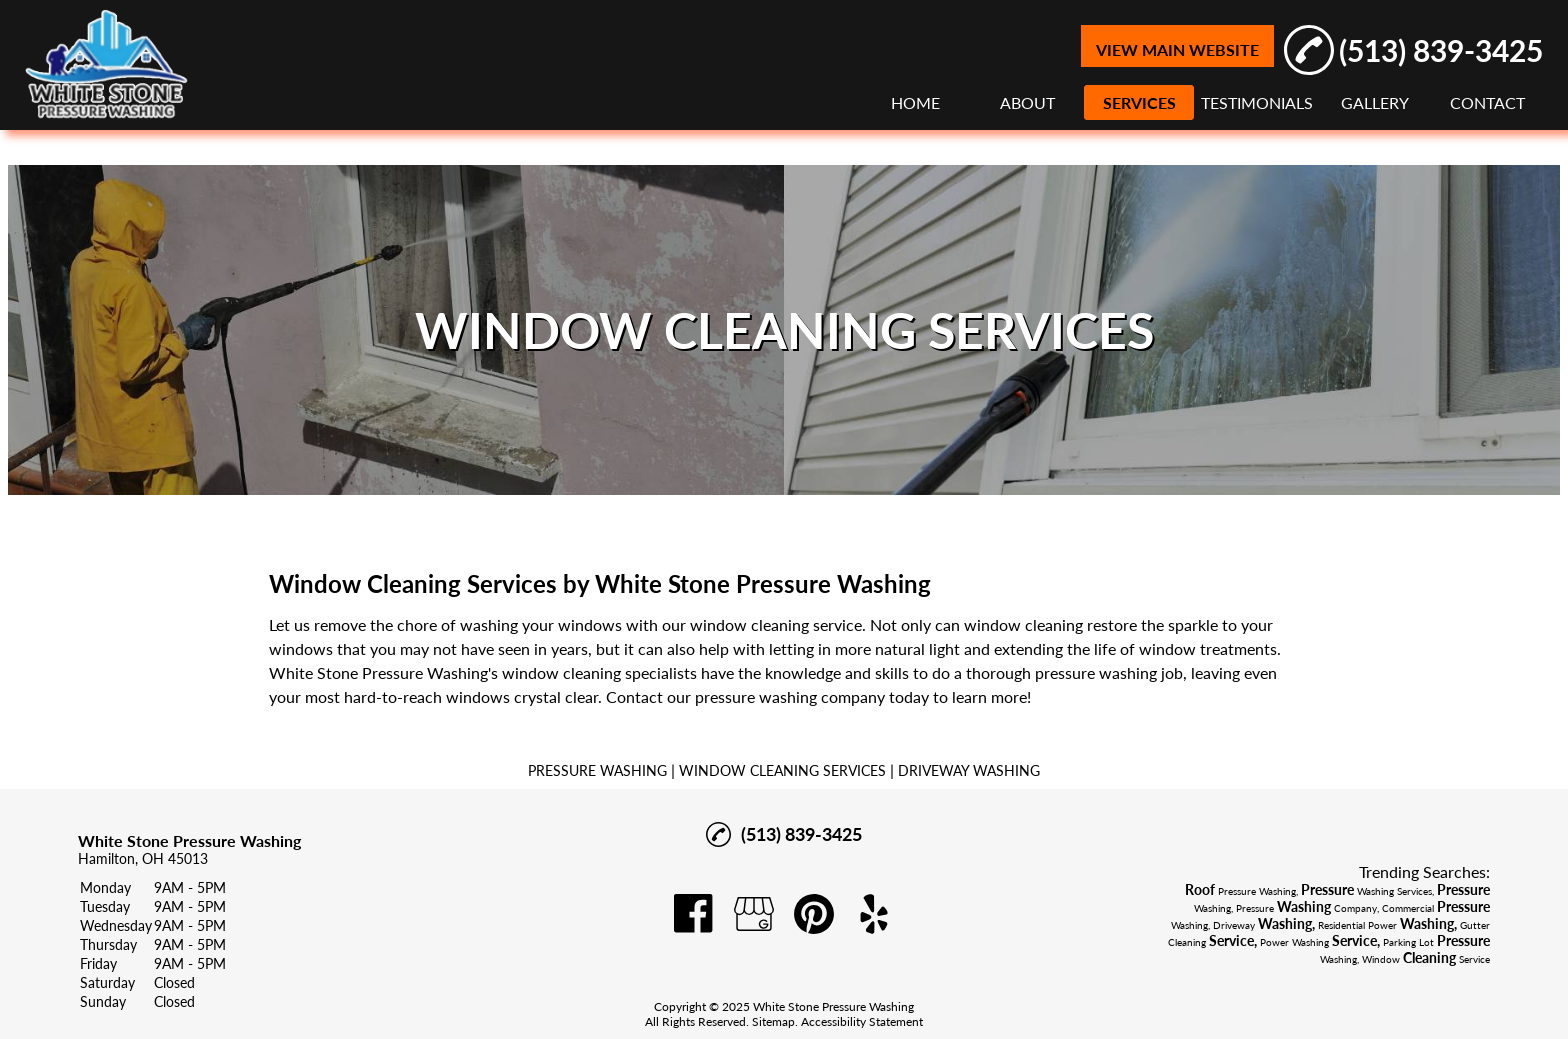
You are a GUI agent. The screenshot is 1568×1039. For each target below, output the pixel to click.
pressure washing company (790, 696)
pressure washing (1096, 672)
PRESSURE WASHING (597, 770)
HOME (915, 102)
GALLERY (1375, 102)
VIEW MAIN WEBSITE (1177, 49)
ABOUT (1027, 102)
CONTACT (1487, 102)
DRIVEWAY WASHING (969, 770)
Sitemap (773, 1021)
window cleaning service (776, 624)
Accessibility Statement (862, 1021)
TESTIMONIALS (1257, 102)
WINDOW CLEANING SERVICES (782, 770)
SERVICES (1139, 102)
